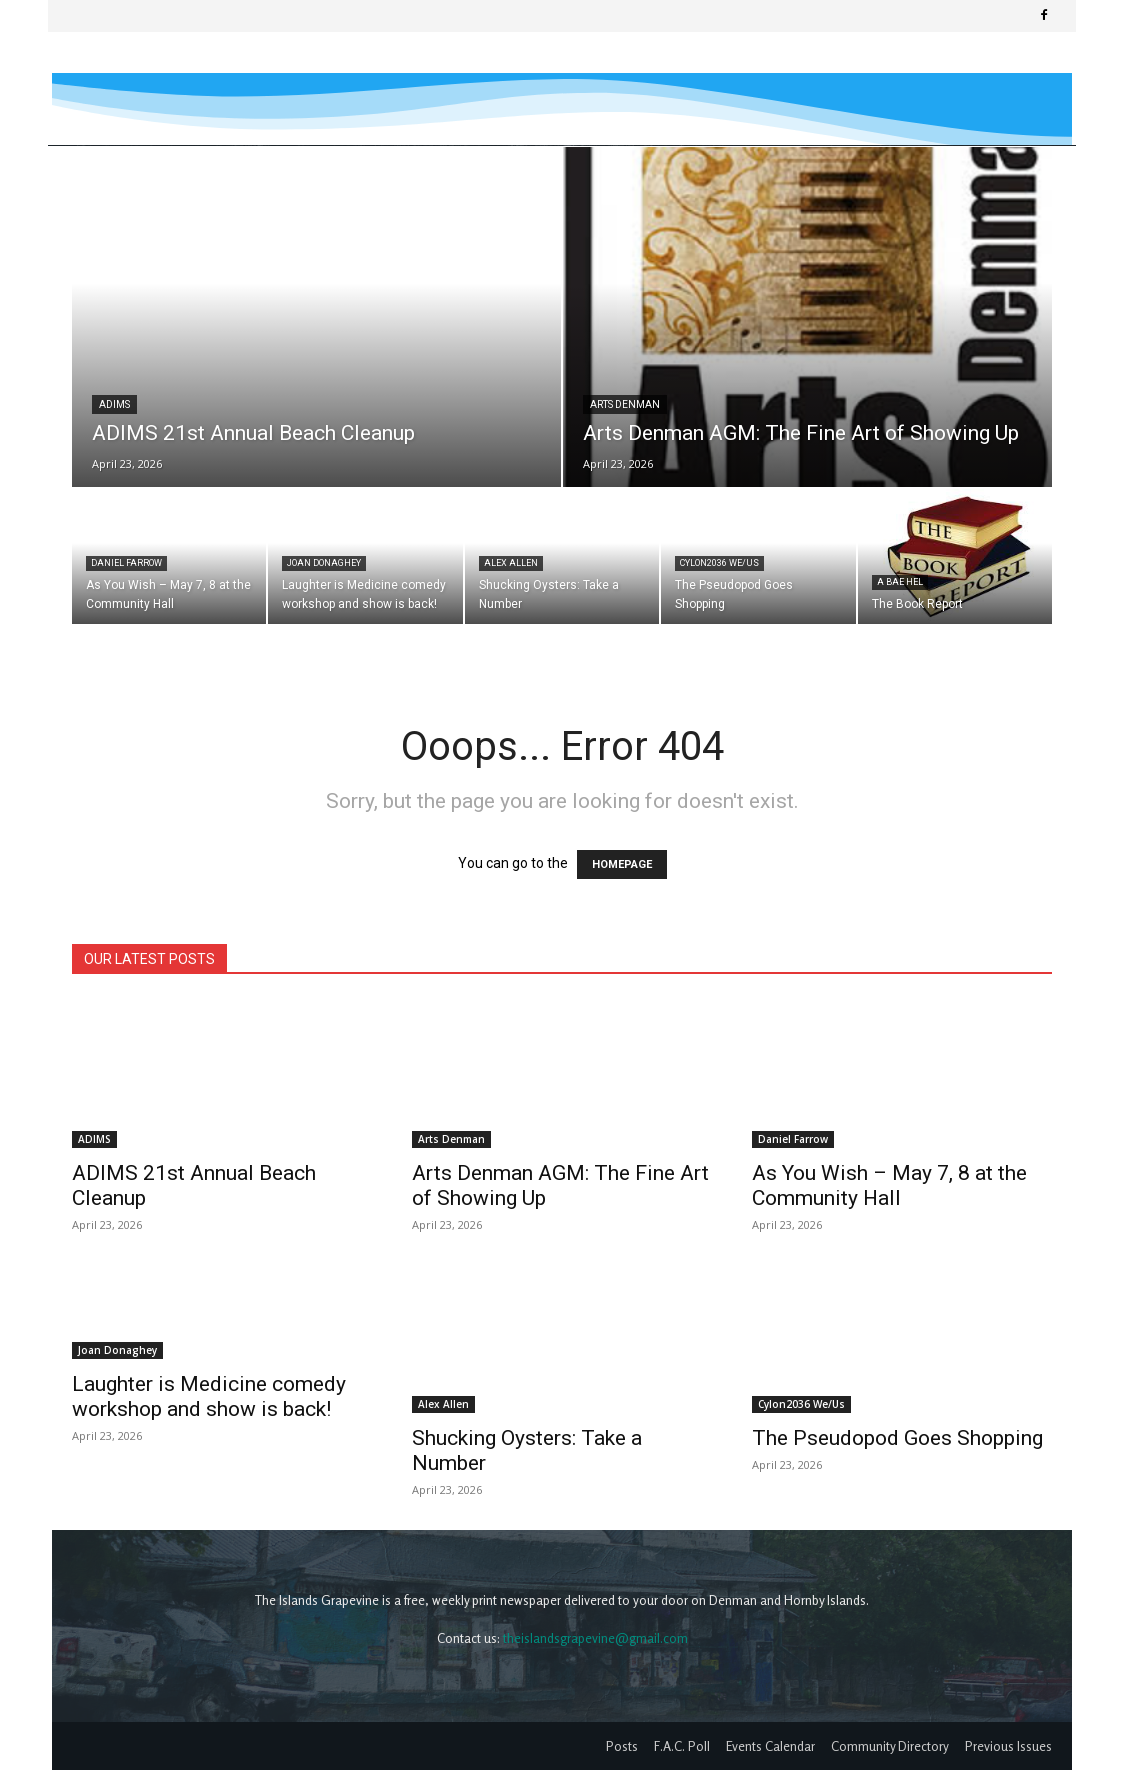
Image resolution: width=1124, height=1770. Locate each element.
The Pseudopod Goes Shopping (897, 1438)
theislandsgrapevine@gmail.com (595, 1638)
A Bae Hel (900, 582)
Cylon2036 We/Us (719, 563)
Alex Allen (511, 563)
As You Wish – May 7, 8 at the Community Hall (889, 1185)
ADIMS (114, 404)
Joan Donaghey (324, 563)
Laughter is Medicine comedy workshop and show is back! (209, 1396)
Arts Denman (625, 404)
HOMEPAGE (622, 864)
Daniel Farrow (126, 563)
